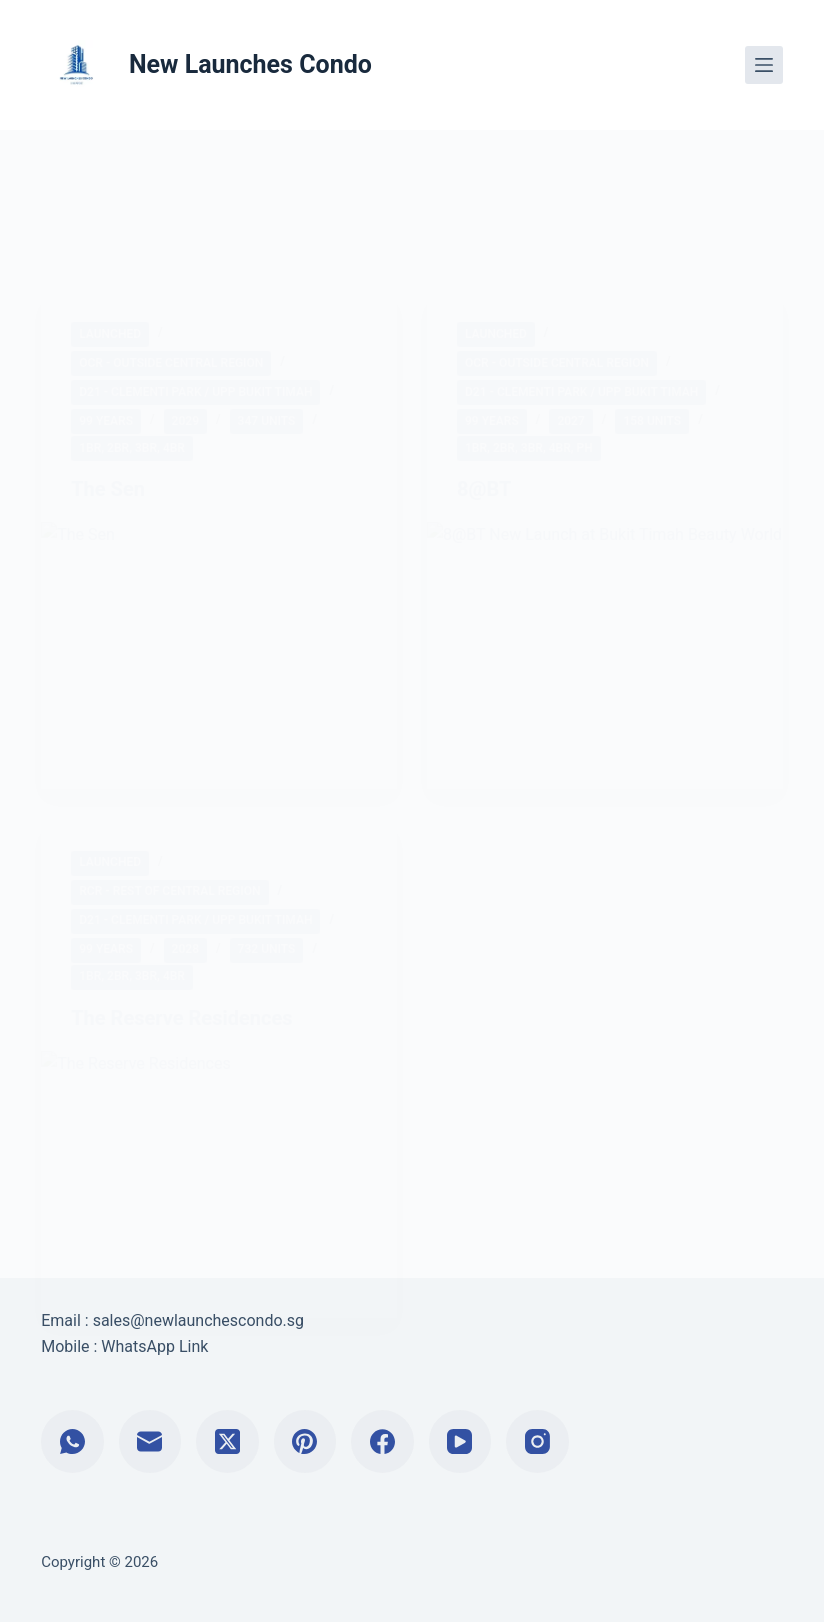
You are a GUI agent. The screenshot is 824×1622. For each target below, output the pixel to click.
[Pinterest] (305, 1441)
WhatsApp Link (154, 1346)
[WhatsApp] (72, 1441)
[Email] (150, 1441)
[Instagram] (537, 1441)
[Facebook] (382, 1441)
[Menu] (764, 65)
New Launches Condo (250, 64)
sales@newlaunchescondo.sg (198, 1320)
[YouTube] (460, 1441)
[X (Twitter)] (227, 1441)
